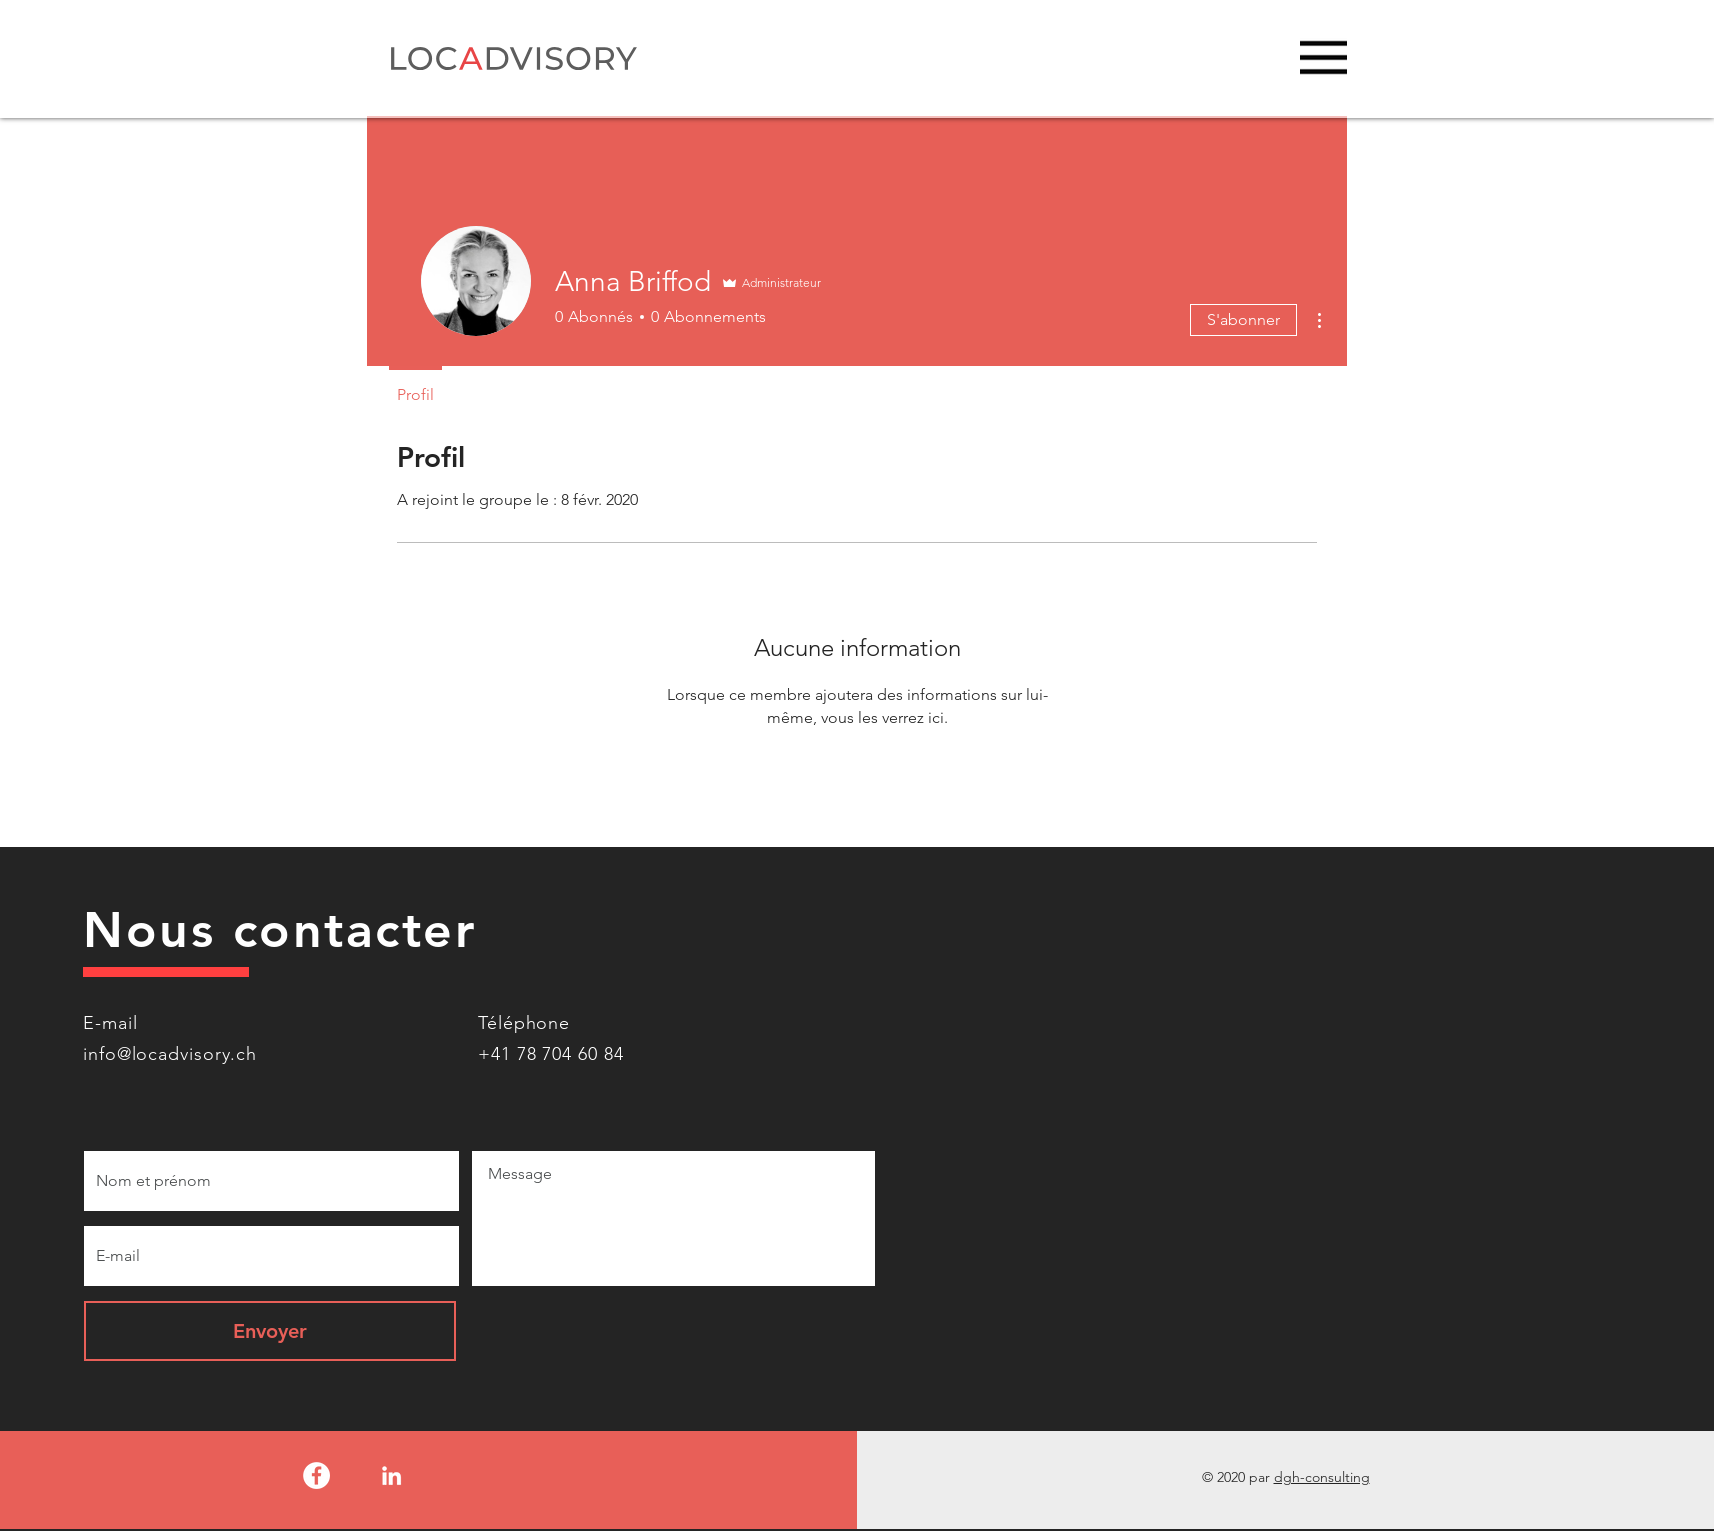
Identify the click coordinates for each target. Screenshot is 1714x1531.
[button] (1323, 57)
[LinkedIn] (391, 1475)
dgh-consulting (1322, 1477)
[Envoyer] (270, 1331)
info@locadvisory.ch (170, 1054)
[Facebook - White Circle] (316, 1475)
